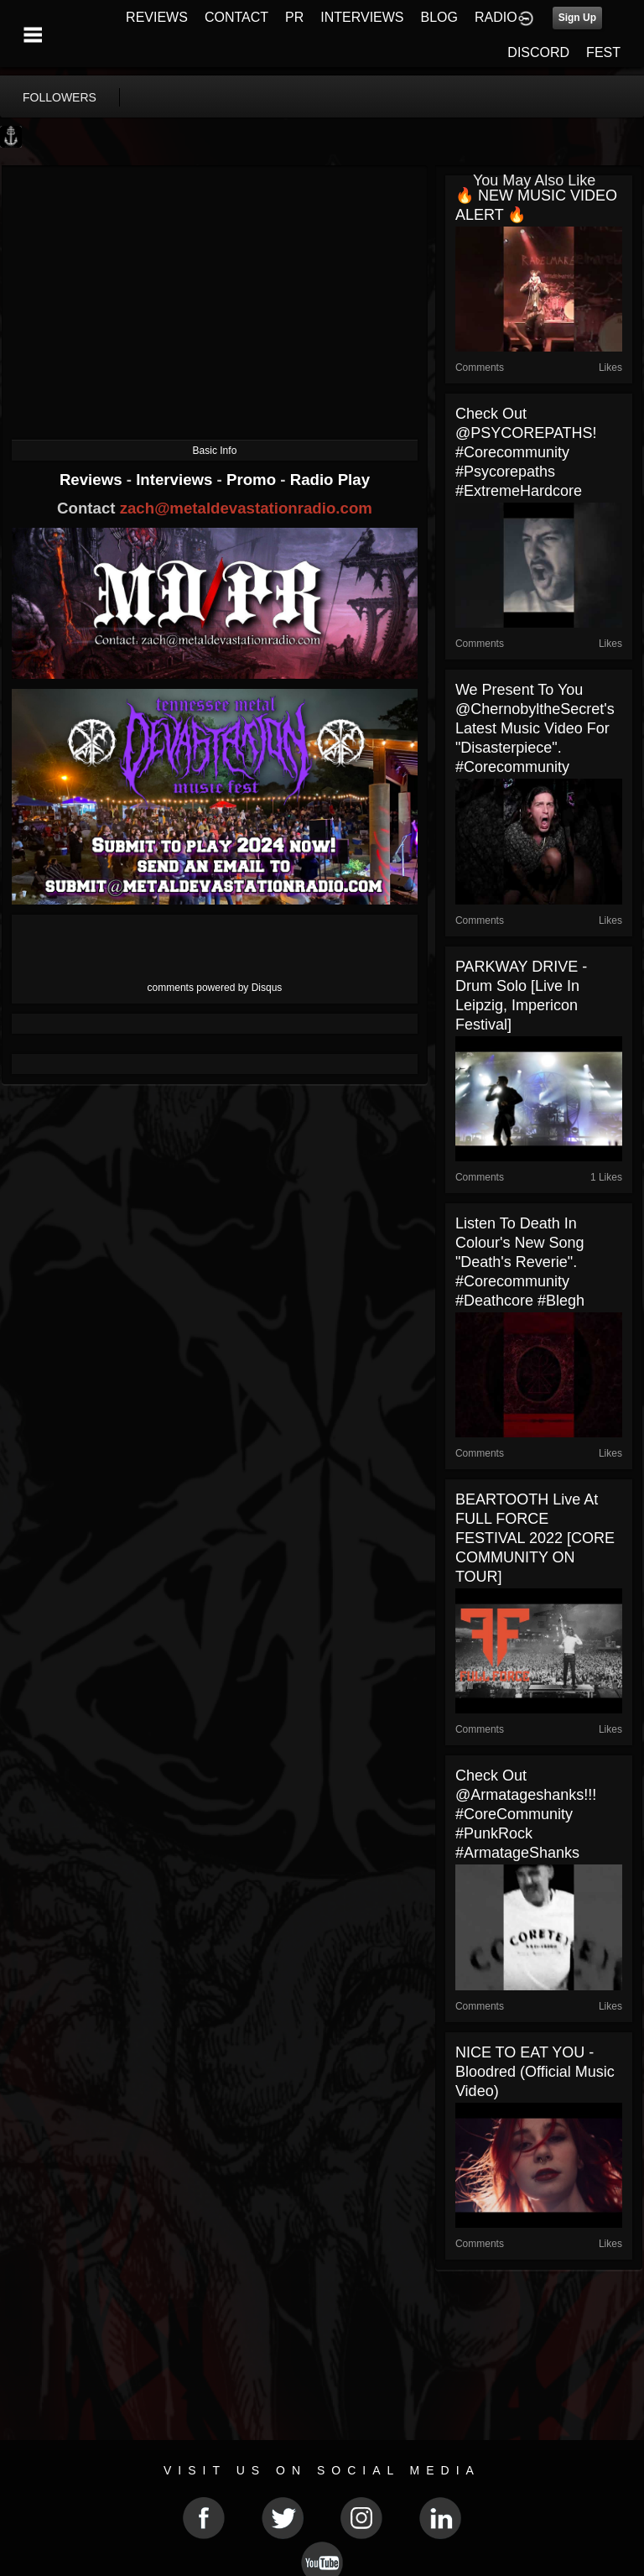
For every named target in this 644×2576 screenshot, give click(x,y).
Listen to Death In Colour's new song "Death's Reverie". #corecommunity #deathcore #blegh (519, 1262)
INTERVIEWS (361, 17)
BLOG (439, 17)
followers (59, 97)
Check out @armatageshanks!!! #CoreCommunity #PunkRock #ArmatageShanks (525, 1814)
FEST (603, 52)
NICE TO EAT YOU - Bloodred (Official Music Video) (535, 2071)
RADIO (496, 17)
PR (294, 17)
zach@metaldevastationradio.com (246, 508)
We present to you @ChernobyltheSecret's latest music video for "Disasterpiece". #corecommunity (535, 728)
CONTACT (236, 17)
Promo (253, 479)
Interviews (176, 479)
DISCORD (538, 52)
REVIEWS (157, 17)
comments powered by (215, 987)
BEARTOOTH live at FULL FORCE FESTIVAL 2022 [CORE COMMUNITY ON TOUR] (535, 1538)
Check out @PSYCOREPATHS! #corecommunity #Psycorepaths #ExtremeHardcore (526, 452)
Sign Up (577, 17)
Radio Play (330, 479)
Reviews (93, 479)
